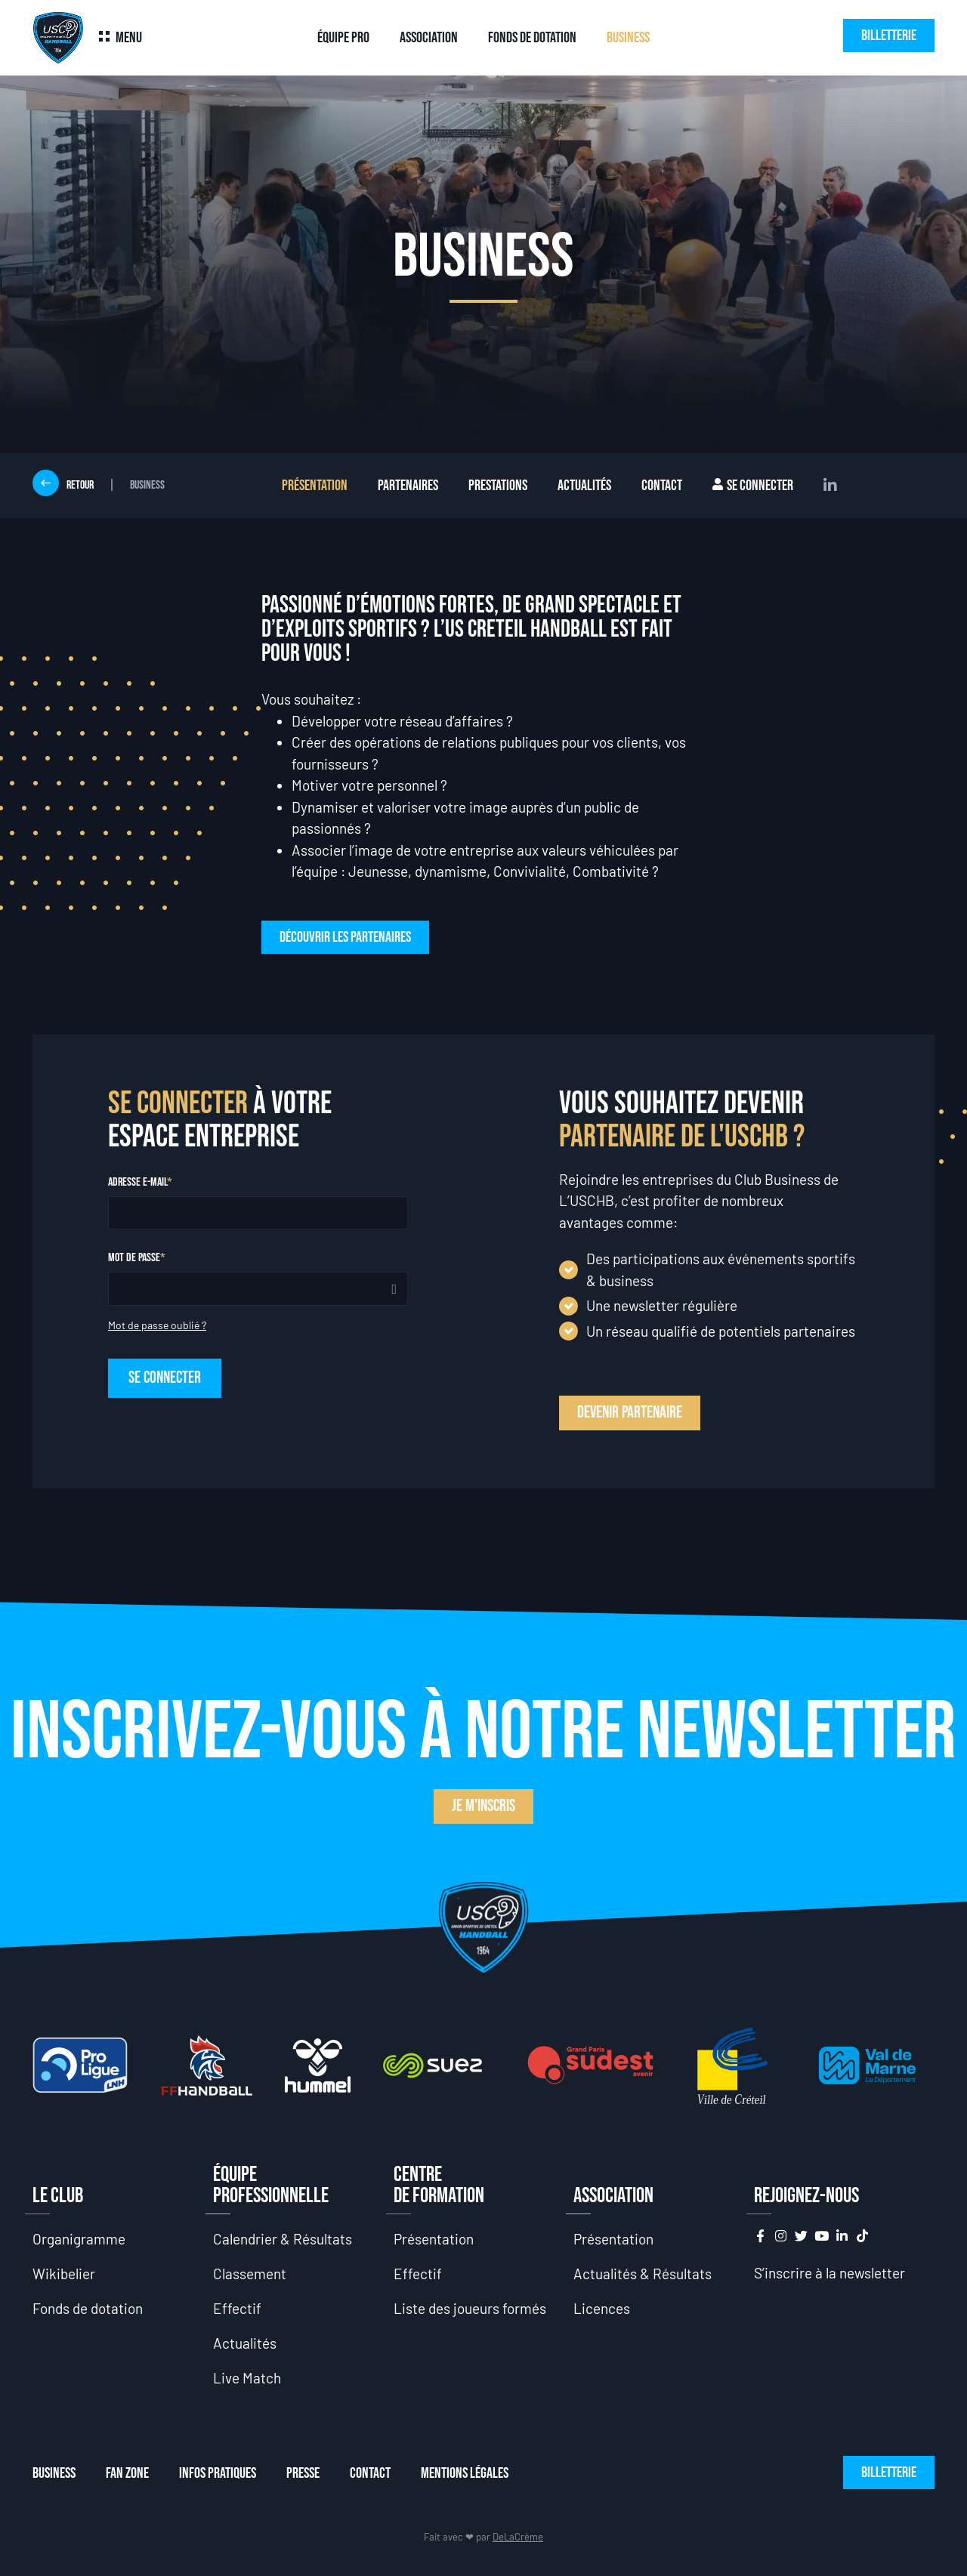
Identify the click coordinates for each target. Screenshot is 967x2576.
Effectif (237, 2308)
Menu (129, 38)
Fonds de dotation (532, 38)
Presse (303, 2473)
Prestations (497, 486)
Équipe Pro (343, 38)
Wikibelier (63, 2273)
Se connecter (752, 486)
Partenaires (408, 486)
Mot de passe (134, 1258)
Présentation (315, 486)
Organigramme (78, 2238)
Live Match (247, 2377)
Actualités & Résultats (642, 2273)
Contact (661, 486)
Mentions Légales (464, 2473)
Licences (601, 2308)
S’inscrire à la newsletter (829, 2272)
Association (429, 38)
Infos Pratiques (217, 2473)
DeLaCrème (518, 2537)
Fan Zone (127, 2473)
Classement (249, 2273)
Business (628, 38)
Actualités (584, 486)
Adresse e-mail (137, 1183)
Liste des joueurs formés (470, 2308)
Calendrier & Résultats (282, 2238)
